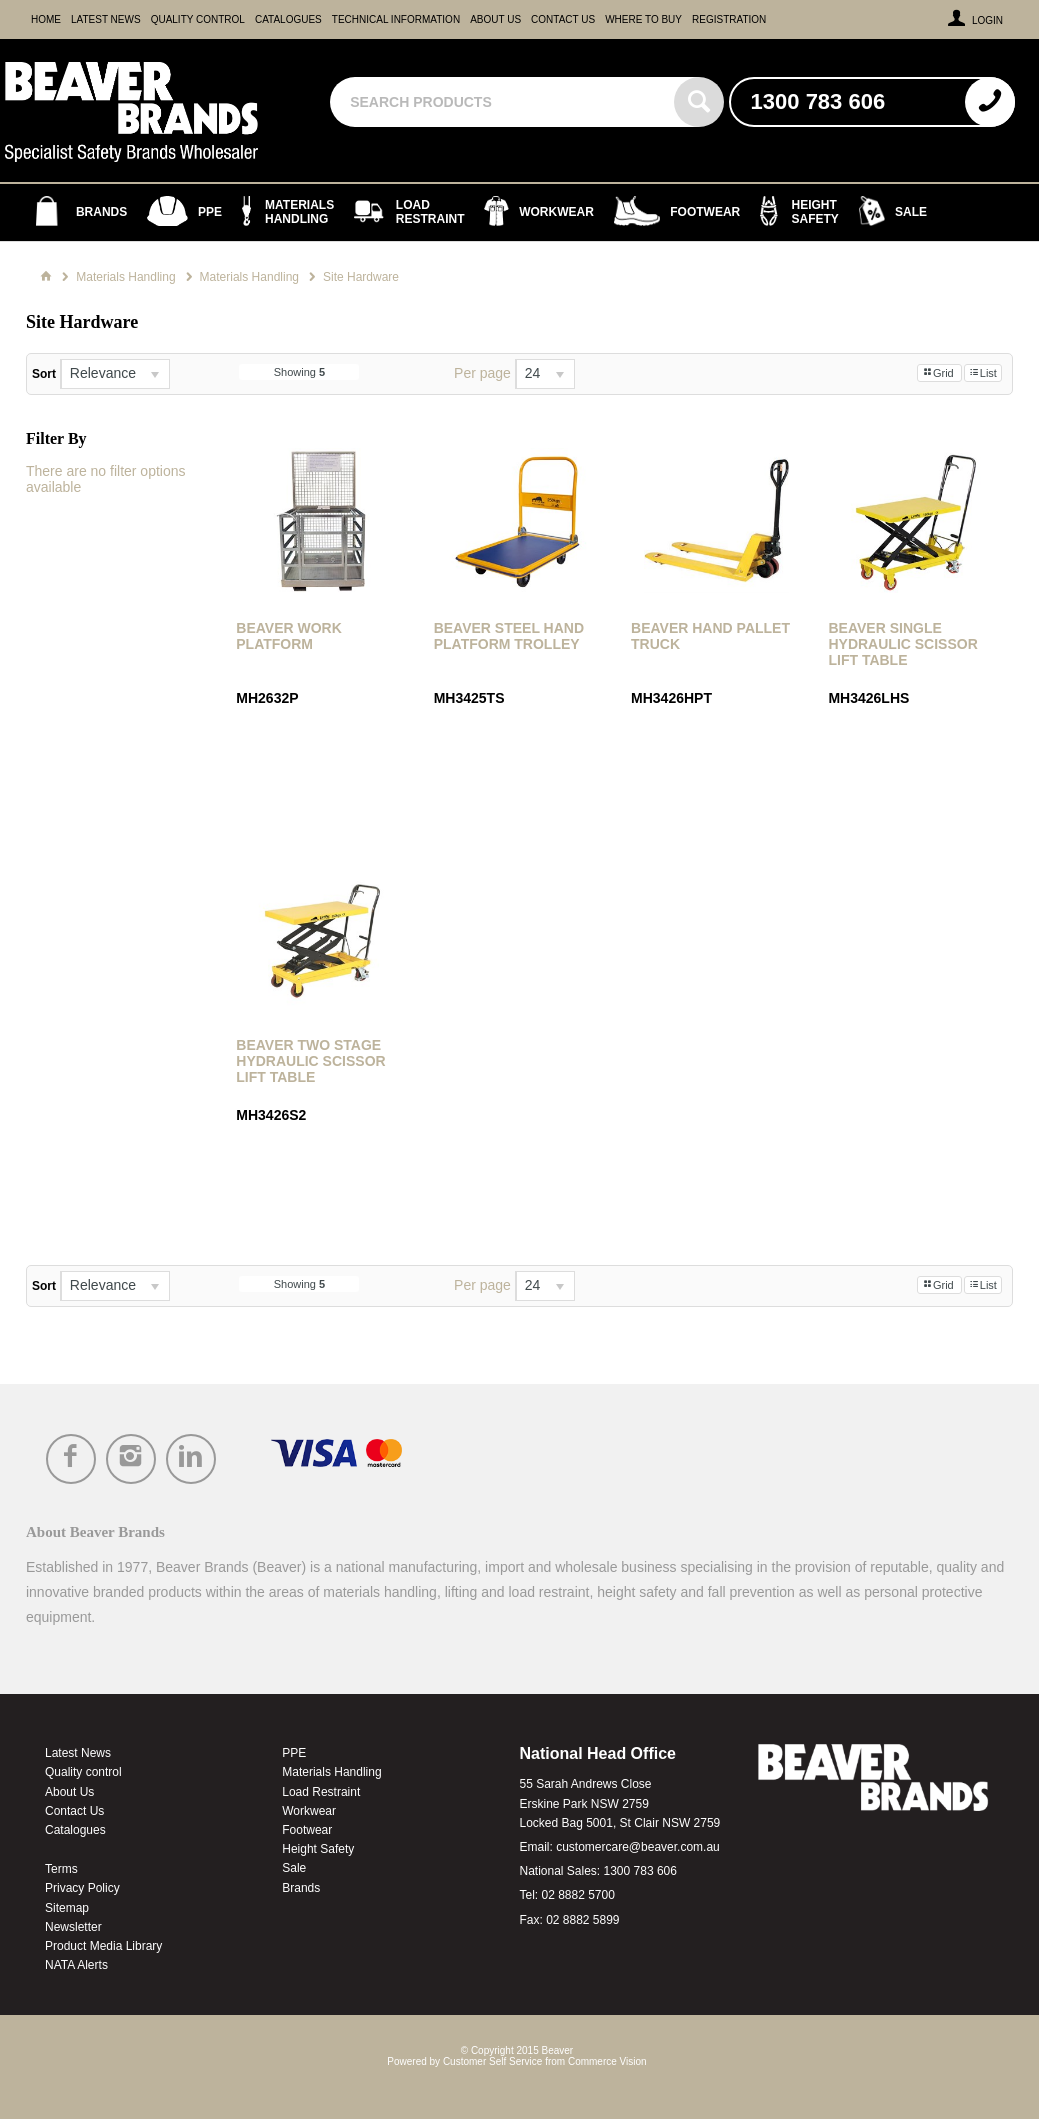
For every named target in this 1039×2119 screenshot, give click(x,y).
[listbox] (115, 374)
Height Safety (318, 1849)
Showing (299, 372)
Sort (44, 374)
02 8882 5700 (577, 1895)
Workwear (309, 1811)
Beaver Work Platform (289, 636)
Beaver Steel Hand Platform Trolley (509, 636)
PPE (294, 1753)
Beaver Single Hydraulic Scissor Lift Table (902, 644)
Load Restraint (321, 1792)
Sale (294, 1868)
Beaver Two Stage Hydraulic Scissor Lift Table (310, 1061)
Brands (301, 1888)
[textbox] (504, 102)
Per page (482, 373)
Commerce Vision (607, 2061)
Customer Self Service (492, 2061)
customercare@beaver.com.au (638, 1847)
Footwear (307, 1830)
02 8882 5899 (582, 1920)
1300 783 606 (640, 1871)
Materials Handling (331, 1772)
